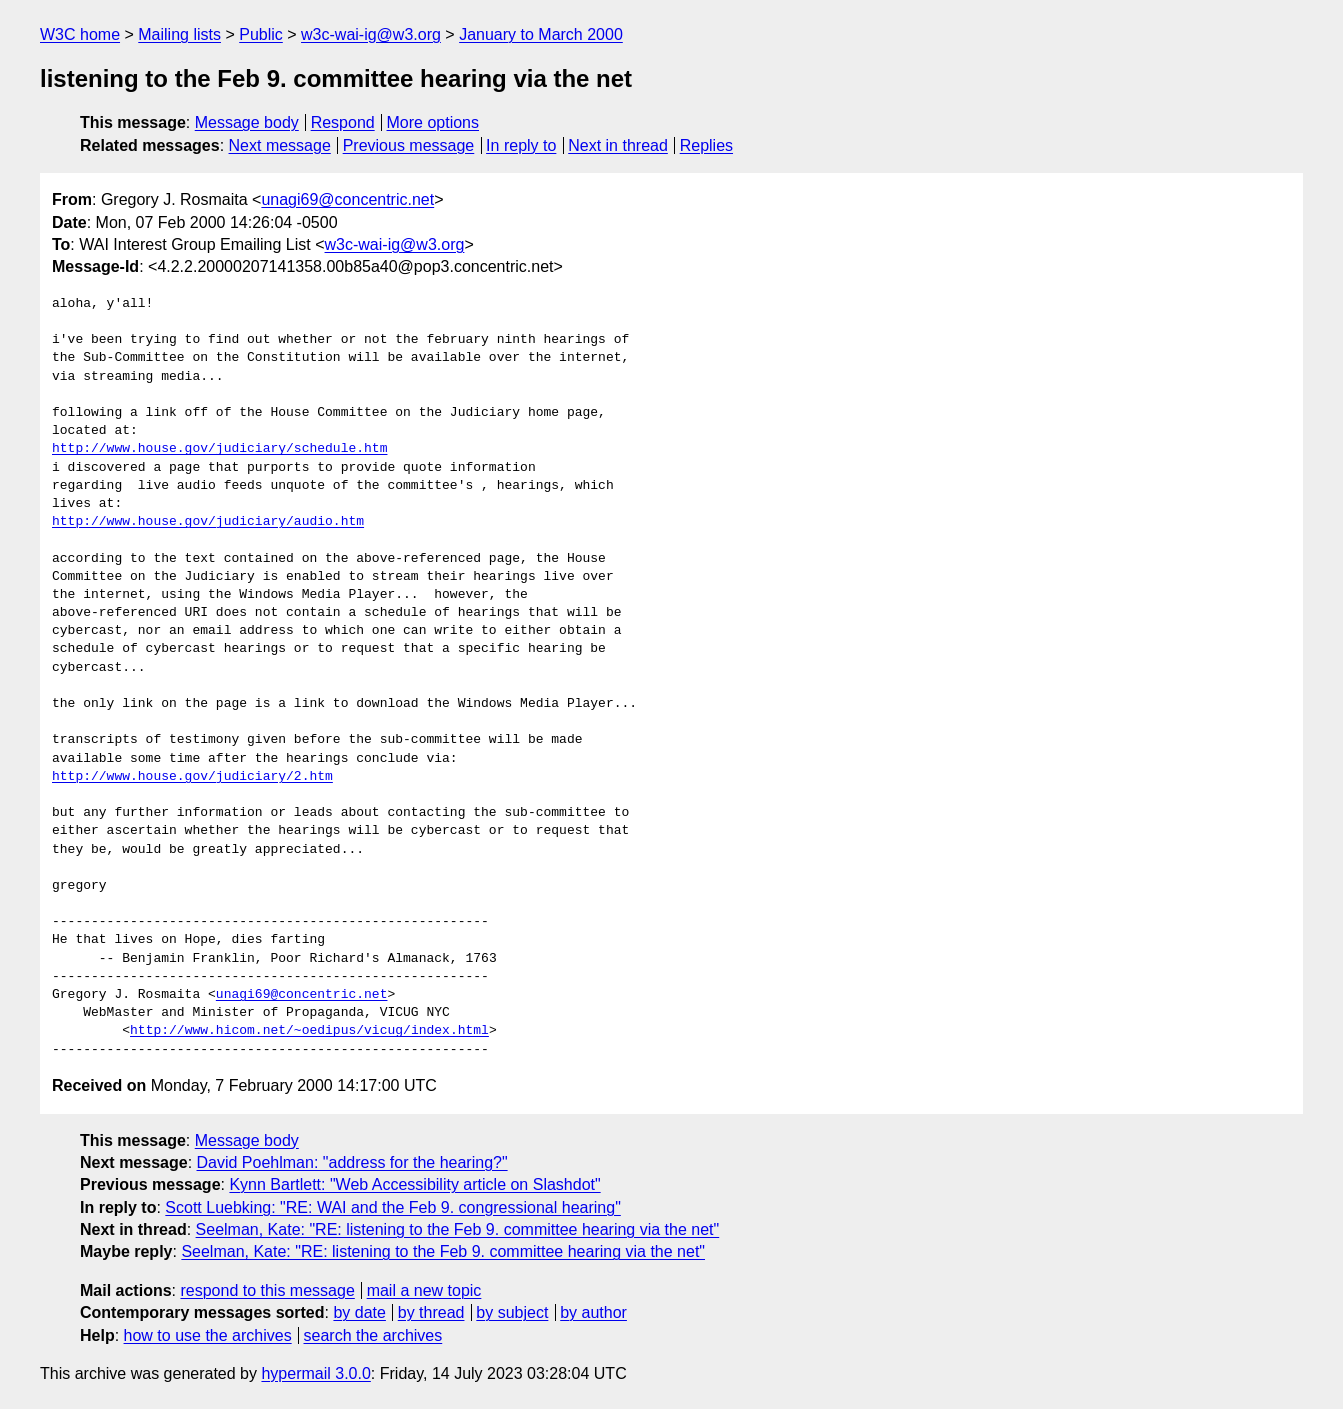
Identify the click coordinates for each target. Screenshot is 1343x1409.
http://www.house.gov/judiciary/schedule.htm (219, 449)
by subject (512, 1312)
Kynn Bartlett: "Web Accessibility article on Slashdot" (414, 1184)
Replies (706, 145)
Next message (280, 145)
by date (359, 1312)
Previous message (409, 145)
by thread (431, 1312)
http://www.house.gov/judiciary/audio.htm (208, 522)
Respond (343, 122)
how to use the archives (208, 1335)
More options (433, 122)
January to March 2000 (541, 34)
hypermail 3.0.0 (315, 1373)
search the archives (373, 1335)
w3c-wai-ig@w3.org (371, 34)
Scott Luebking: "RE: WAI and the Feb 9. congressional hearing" (392, 1207)
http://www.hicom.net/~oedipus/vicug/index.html (309, 1031)
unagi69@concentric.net (347, 199)
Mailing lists (179, 34)
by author (593, 1312)
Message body (247, 122)
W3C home (80, 34)
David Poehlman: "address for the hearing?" (352, 1162)
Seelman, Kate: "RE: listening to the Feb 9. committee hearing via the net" (458, 1229)
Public (261, 34)
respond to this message (267, 1290)
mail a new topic (424, 1290)
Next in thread (618, 145)
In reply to (521, 145)
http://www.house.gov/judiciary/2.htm (192, 777)
